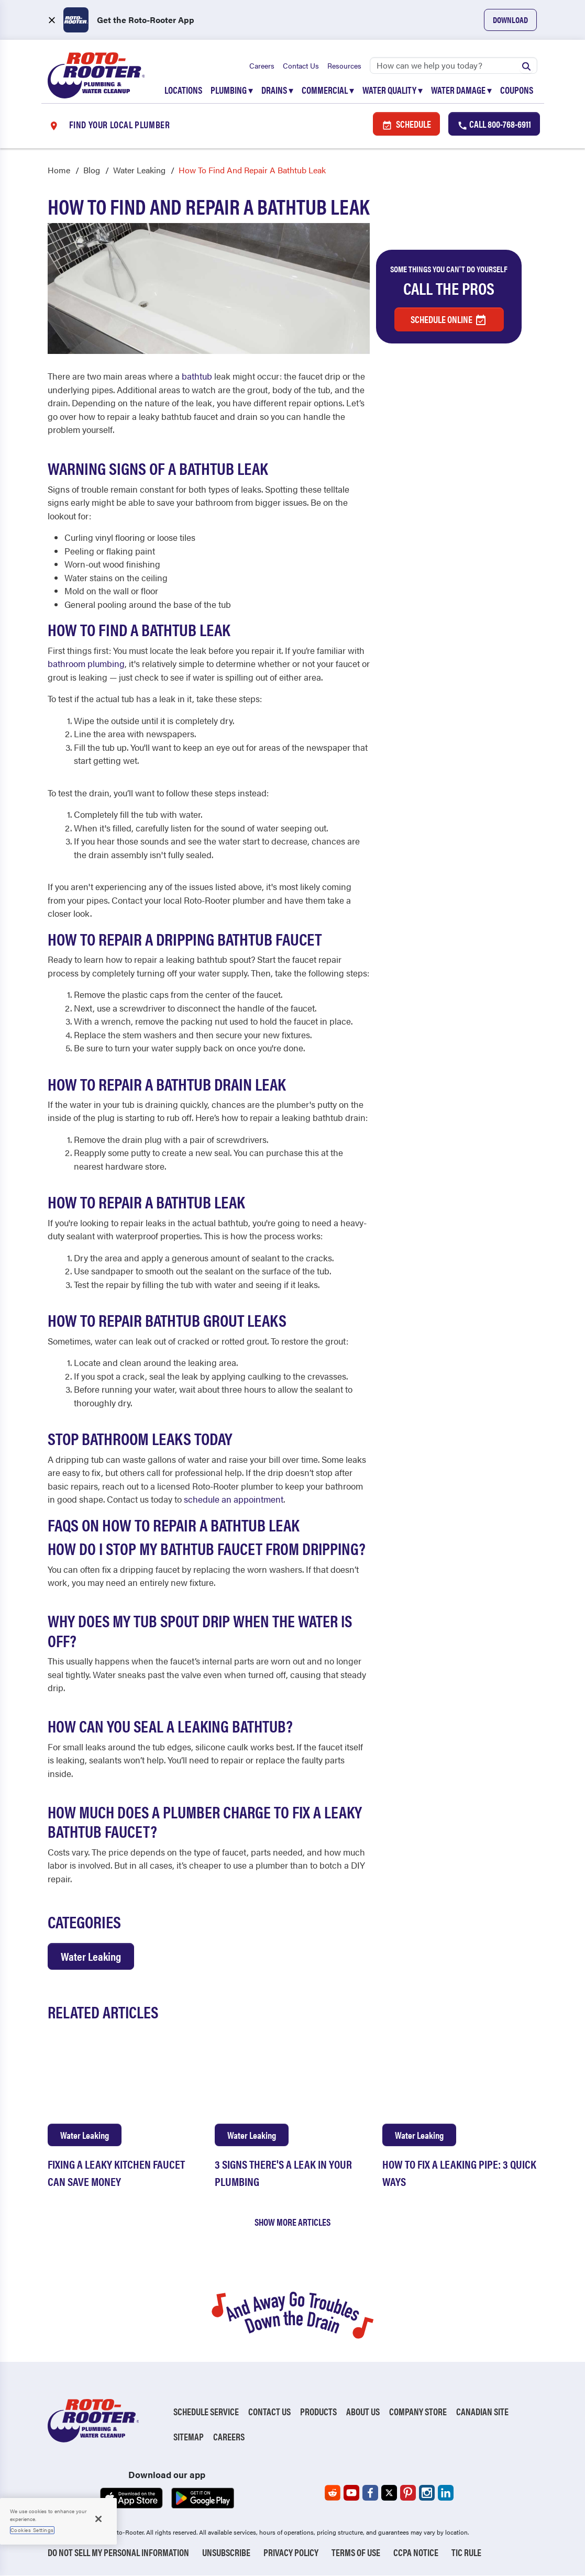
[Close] (98, 2518)
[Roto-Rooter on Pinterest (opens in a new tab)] (408, 2493)
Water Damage (461, 89)
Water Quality (392, 89)
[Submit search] (526, 65)
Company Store (418, 2411)
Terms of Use (356, 2552)
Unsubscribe (226, 2552)
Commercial (328, 89)
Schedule (406, 124)
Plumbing (232, 89)
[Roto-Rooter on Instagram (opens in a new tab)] (427, 2493)
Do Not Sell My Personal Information (118, 2552)
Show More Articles (292, 2222)
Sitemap (188, 2437)
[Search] (453, 65)
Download (510, 20)
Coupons (516, 89)
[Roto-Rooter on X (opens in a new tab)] (389, 2493)
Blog (91, 170)
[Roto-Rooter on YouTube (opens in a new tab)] (351, 2493)
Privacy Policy (290, 2552)
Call (494, 124)
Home (59, 170)
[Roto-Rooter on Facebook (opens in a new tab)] (370, 2493)
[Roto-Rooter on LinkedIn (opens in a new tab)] (446, 2493)
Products (318, 2411)
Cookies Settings (32, 2530)
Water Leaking (139, 170)
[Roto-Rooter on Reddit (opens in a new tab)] (332, 2493)
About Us (363, 2411)
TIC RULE (466, 2552)
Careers (261, 65)
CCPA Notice (415, 2552)
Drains (277, 89)
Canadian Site (482, 2411)
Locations (183, 89)
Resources (344, 65)
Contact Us (301, 65)
